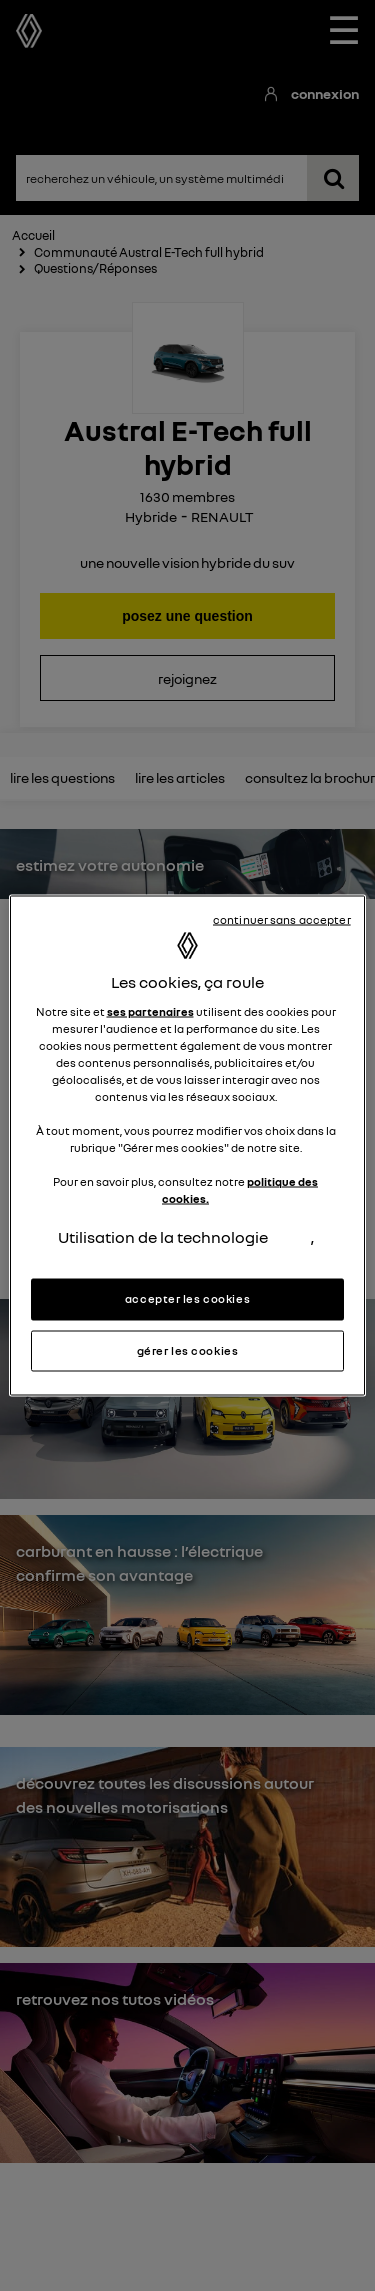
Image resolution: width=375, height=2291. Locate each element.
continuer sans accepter (282, 919)
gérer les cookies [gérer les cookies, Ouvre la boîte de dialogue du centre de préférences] (188, 1350)
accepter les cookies (187, 1298)
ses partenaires (150, 1011)
